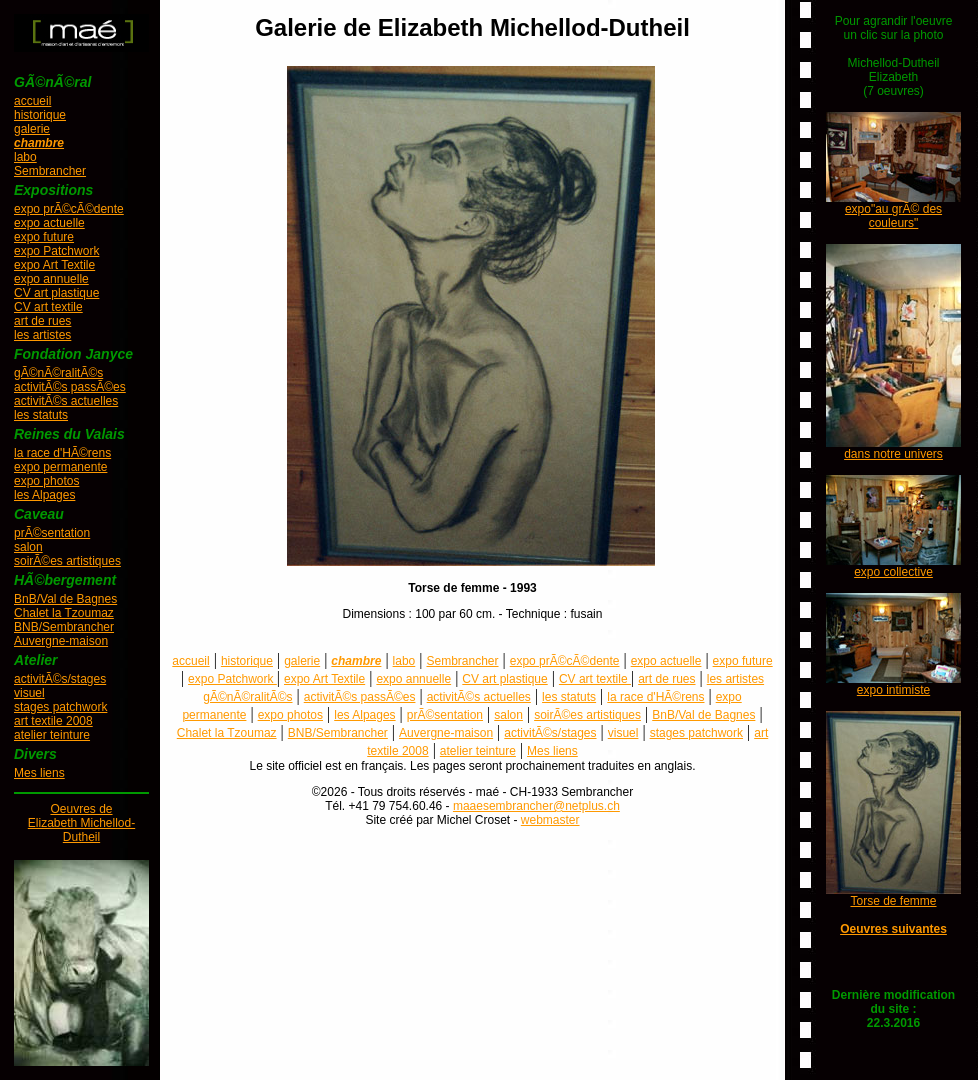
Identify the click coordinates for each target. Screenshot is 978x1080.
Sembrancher (50, 171)
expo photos (46, 481)
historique (40, 115)
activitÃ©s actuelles (66, 401)
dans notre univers (893, 454)
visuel (29, 693)
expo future (44, 237)
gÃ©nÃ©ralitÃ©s (58, 373)
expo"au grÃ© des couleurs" (893, 216)
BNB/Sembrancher (64, 627)
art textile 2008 (53, 721)
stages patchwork (60, 707)
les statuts (41, 415)
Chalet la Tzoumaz (64, 613)
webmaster (550, 820)
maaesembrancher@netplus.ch (536, 806)
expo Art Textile (54, 265)
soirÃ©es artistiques (67, 561)
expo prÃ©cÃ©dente (69, 209)
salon (28, 547)
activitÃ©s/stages (60, 679)
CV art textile (48, 307)
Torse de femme (893, 901)
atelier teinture (52, 735)
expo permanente (60, 467)
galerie (32, 129)
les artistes (42, 335)
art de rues (42, 321)
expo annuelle (51, 279)
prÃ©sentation (52, 533)
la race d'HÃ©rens (62, 453)
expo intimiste (893, 690)
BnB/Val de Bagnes (65, 599)
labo (25, 157)
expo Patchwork (56, 251)
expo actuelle (49, 223)
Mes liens (39, 773)
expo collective (893, 572)
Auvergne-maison (61, 641)
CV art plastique (56, 293)
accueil (32, 101)
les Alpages (44, 495)
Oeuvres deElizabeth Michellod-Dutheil (81, 823)
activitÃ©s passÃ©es (70, 387)
